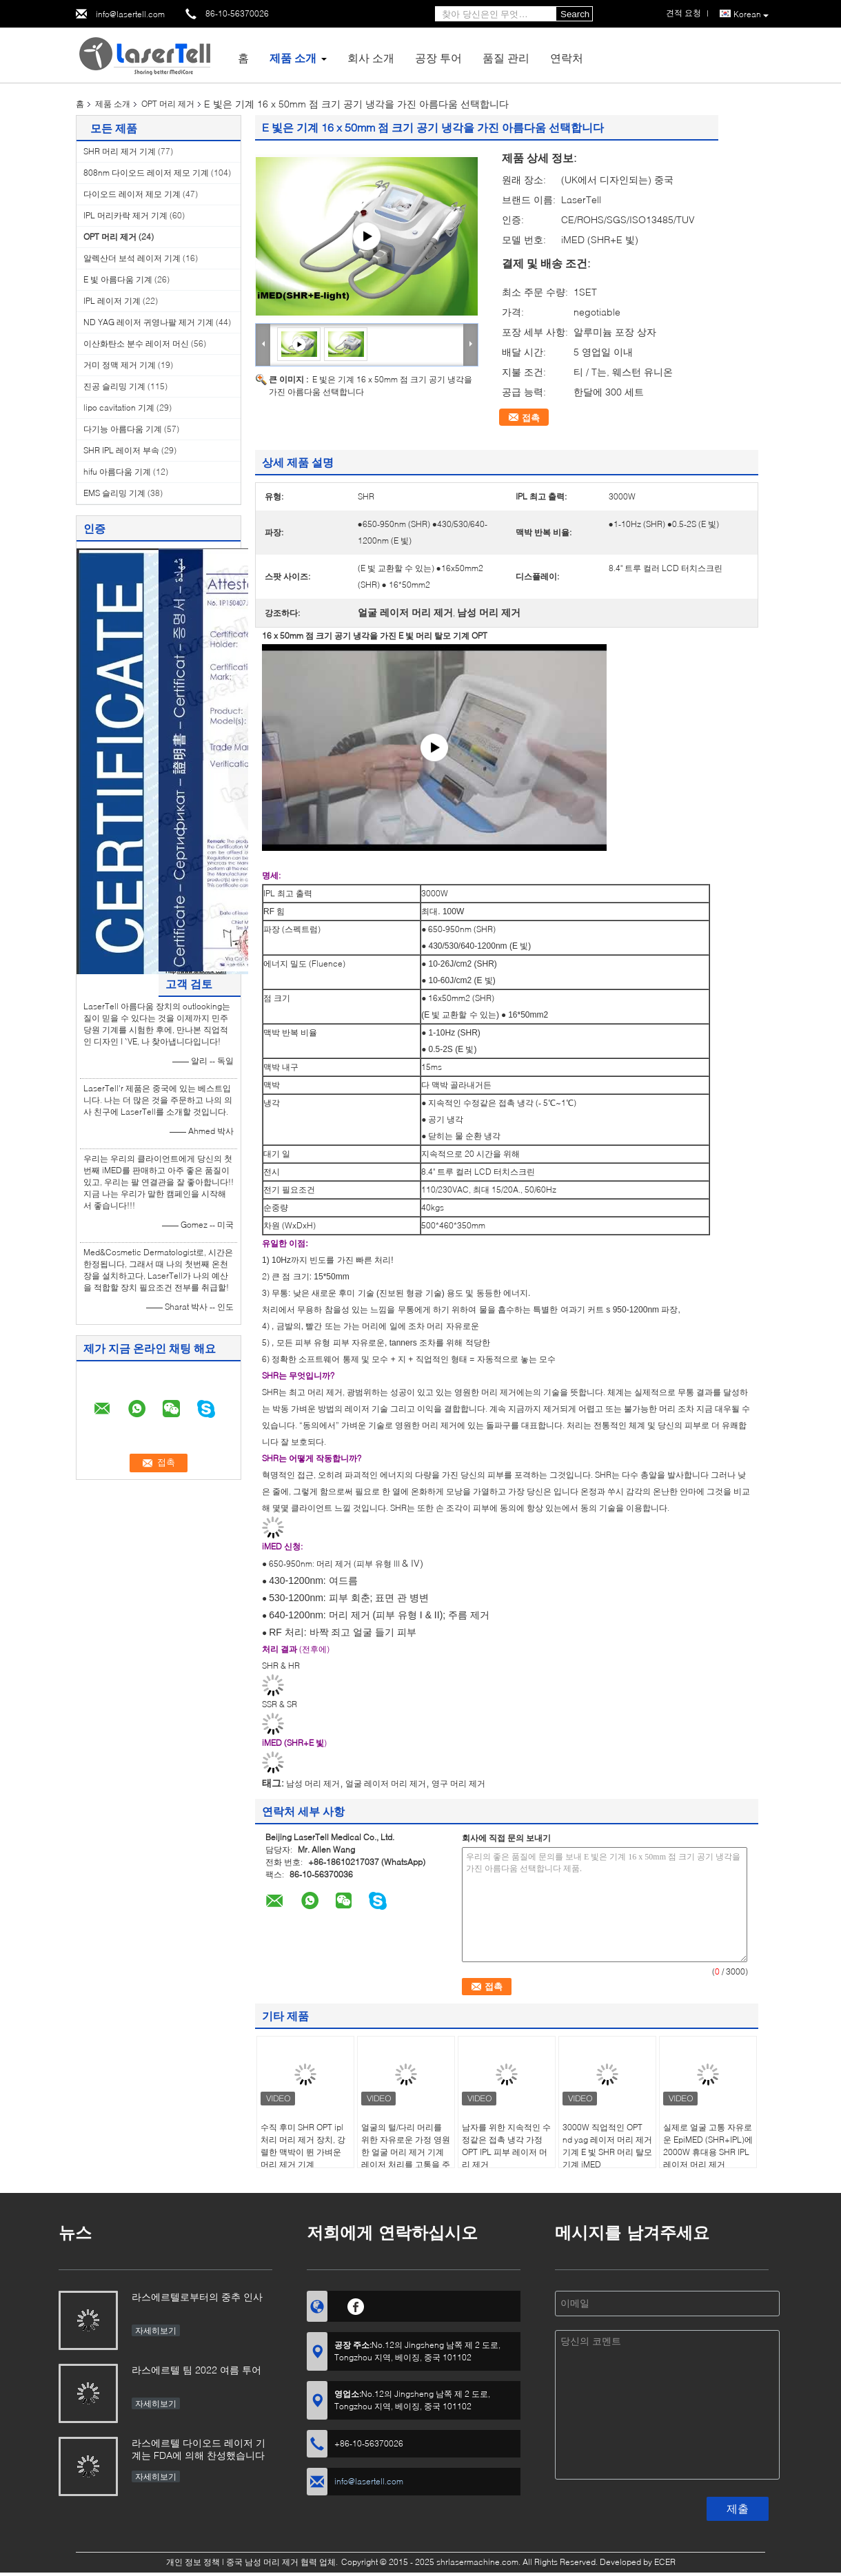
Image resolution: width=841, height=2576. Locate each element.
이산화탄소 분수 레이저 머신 (136, 343)
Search (574, 14)
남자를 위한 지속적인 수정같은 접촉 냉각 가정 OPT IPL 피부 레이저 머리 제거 (506, 2146)
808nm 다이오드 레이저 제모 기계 (146, 172)
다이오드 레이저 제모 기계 (132, 194)
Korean (751, 14)
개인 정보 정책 (193, 2562)
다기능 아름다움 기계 (122, 429)
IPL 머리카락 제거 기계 (125, 215)
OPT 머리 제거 (167, 104)
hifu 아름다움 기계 (117, 471)
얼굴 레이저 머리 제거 (385, 1783)
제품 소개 (293, 57)
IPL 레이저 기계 (112, 301)
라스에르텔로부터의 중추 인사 (197, 2296)
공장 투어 (438, 57)
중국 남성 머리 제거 (262, 2562)
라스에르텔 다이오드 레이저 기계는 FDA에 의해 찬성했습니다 (198, 2449)
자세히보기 (155, 2330)
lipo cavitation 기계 (118, 407)
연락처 (566, 57)
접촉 (531, 417)
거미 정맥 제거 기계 (119, 365)
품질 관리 (506, 57)
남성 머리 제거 (313, 1783)
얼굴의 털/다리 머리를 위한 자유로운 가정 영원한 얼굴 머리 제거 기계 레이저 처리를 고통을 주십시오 (405, 2152)
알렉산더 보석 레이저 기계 (132, 258)
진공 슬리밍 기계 (114, 386)
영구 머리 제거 (458, 1783)
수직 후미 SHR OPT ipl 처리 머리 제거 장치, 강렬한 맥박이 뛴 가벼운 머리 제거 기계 (303, 2146)
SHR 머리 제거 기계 (119, 151)
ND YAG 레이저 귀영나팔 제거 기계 (148, 322)
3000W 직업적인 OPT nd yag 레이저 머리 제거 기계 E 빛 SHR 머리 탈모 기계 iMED (607, 2146)
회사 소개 (370, 57)
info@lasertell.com (130, 14)
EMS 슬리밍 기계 (114, 493)
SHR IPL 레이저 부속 (121, 450)
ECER (665, 2562)
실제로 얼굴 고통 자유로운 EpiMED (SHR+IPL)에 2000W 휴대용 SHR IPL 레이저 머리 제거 (708, 2146)
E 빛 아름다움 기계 (117, 279)
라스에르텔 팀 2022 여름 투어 (196, 2370)
